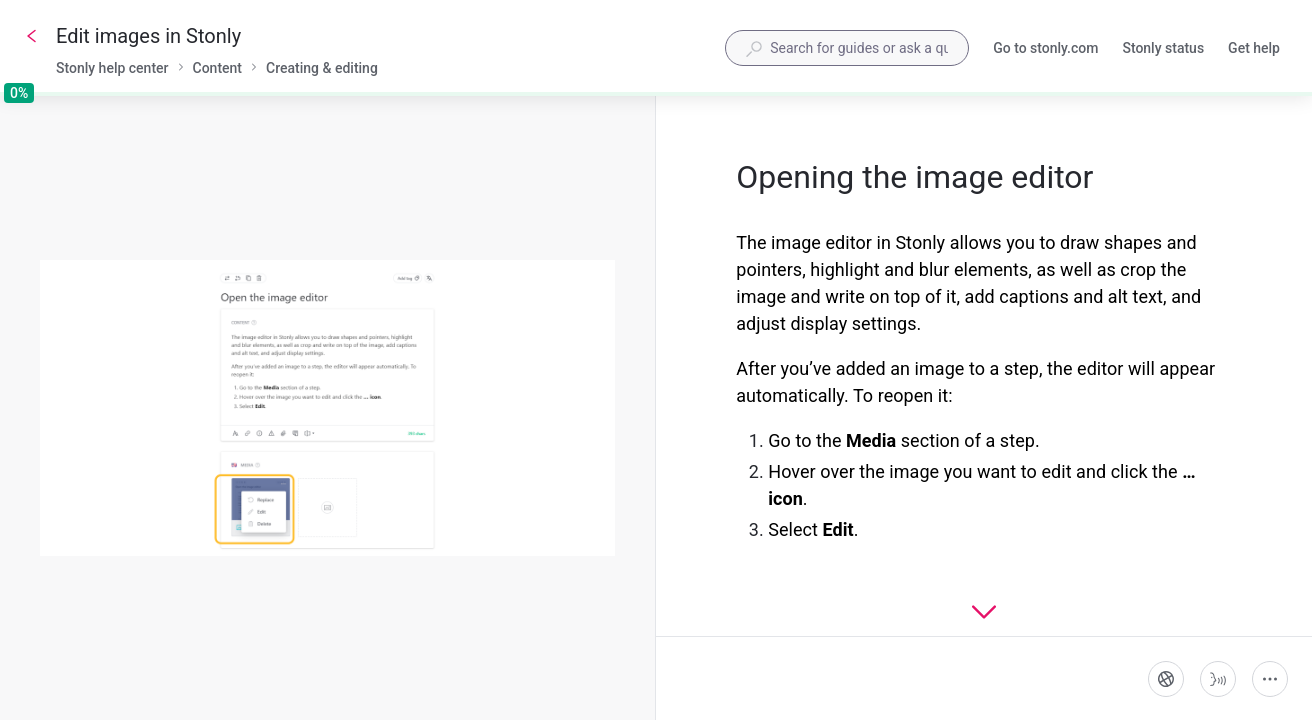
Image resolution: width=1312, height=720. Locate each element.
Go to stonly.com (1045, 50)
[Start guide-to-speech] (1218, 679)
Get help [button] (1254, 48)
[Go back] (32, 36)
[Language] (1166, 679)
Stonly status (1163, 50)
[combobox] (847, 48)
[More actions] (1270, 679)
